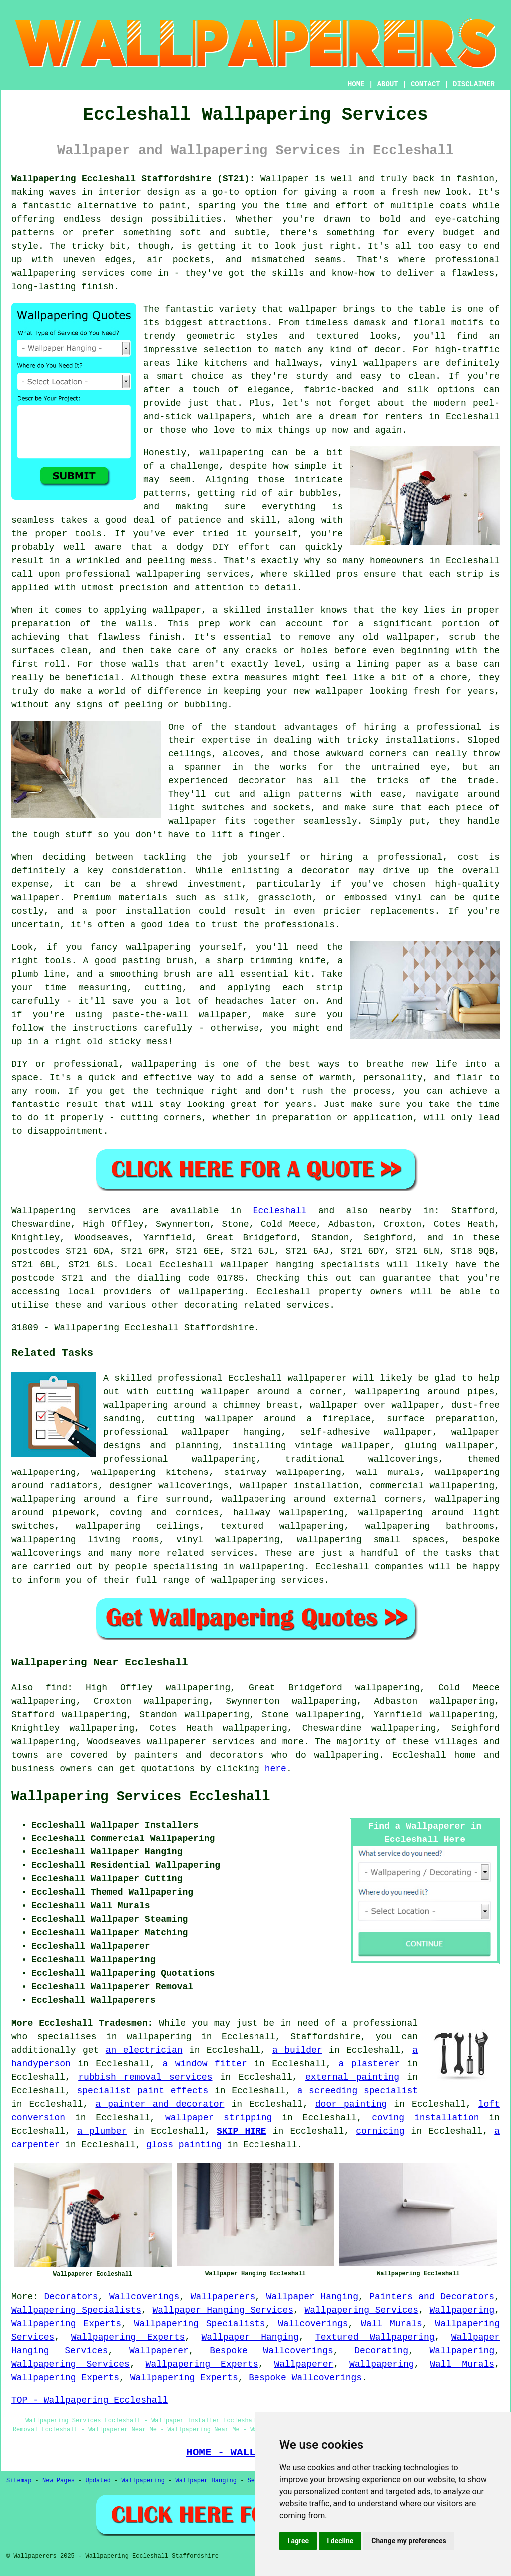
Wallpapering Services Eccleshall (140, 1796)
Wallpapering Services (361, 2310)
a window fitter (205, 2064)
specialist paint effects (142, 2091)
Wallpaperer (159, 2351)
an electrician (144, 2050)
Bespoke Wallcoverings (271, 2351)
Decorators (71, 2297)
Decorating (381, 2351)
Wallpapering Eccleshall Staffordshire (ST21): (133, 179)
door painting (351, 2104)
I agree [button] (298, 2541)
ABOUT (387, 84)
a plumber (102, 2131)
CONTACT (425, 84)
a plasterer (369, 2064)
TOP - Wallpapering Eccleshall (89, 2400)
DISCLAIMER (474, 84)
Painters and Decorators (431, 2297)
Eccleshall (280, 1211)
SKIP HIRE (241, 2131)
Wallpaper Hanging (312, 2297)
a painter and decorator (159, 2104)
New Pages (58, 2480)
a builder (297, 2050)
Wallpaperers (223, 2297)
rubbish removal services (145, 2077)
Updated (97, 2480)
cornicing (380, 2131)
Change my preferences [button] (408, 2541)
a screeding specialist (357, 2091)
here (275, 1769)
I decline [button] (340, 2541)
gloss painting (184, 2145)
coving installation (425, 2118)
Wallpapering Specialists (76, 2310)
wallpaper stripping (218, 2118)
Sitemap (18, 2480)
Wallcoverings (144, 2297)
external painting (352, 2077)
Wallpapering (462, 2310)
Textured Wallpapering (374, 2337)
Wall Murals (391, 2324)
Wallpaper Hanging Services (223, 2310)
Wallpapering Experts (66, 2324)
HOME (356, 84)
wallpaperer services (201, 1742)
